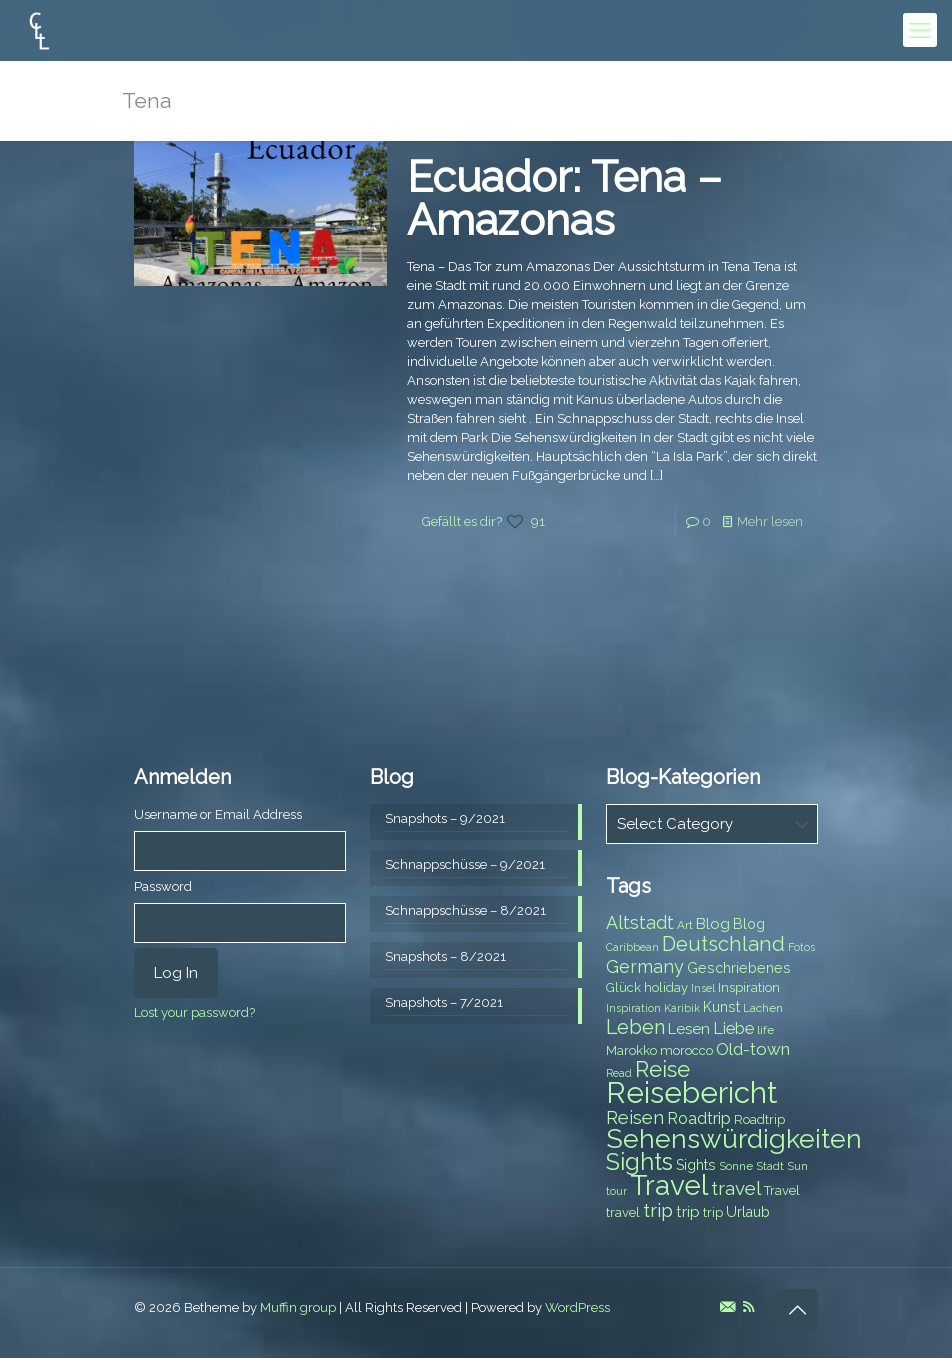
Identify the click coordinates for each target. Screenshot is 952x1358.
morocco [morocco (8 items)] (686, 1050)
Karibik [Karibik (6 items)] (682, 1008)
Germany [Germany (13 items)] (645, 966)
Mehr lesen (770, 521)
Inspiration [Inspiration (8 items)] (749, 987)
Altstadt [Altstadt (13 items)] (640, 922)
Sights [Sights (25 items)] (639, 1162)
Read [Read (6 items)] (619, 1073)
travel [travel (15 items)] (736, 1188)
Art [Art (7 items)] (685, 925)
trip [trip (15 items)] (658, 1210)
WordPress (577, 1307)
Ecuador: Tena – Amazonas (564, 198)
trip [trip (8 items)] (713, 1212)
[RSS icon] (748, 1307)
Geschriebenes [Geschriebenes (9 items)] (739, 968)
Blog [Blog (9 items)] (749, 924)
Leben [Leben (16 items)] (635, 1027)
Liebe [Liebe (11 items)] (733, 1028)
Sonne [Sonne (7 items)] (736, 1166)
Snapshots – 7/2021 (444, 1002)
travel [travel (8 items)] (623, 1212)
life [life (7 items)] (765, 1030)
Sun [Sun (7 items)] (797, 1166)
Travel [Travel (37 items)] (669, 1185)
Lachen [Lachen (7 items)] (763, 1008)
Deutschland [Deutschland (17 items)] (723, 944)
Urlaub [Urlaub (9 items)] (748, 1212)
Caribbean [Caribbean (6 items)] (632, 947)
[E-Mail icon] (727, 1307)
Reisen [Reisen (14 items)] (635, 1117)
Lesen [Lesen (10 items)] (689, 1029)
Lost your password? (194, 1012)
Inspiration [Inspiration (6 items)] (633, 1008)
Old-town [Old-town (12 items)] (753, 1049)
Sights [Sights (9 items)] (696, 1165)
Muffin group (298, 1307)
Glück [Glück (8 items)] (623, 987)
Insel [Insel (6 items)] (703, 988)
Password (163, 886)
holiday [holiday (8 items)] (666, 987)
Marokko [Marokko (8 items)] (631, 1050)
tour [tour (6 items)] (616, 1191)
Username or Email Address (218, 814)
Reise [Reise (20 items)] (662, 1069)
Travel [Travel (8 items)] (782, 1190)
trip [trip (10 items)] (688, 1212)
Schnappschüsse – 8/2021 (465, 910)
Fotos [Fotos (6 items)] (801, 947)
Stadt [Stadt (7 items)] (770, 1166)
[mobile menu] (920, 30)
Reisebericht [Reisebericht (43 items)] (691, 1092)
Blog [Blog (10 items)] (713, 924)
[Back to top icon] (797, 1310)
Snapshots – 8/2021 (445, 956)
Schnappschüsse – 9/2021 (465, 864)
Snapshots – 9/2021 (445, 818)
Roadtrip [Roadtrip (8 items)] (759, 1119)
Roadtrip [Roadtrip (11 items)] (699, 1118)
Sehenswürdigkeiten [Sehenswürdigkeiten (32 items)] (734, 1138)
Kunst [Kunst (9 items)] (721, 1007)
